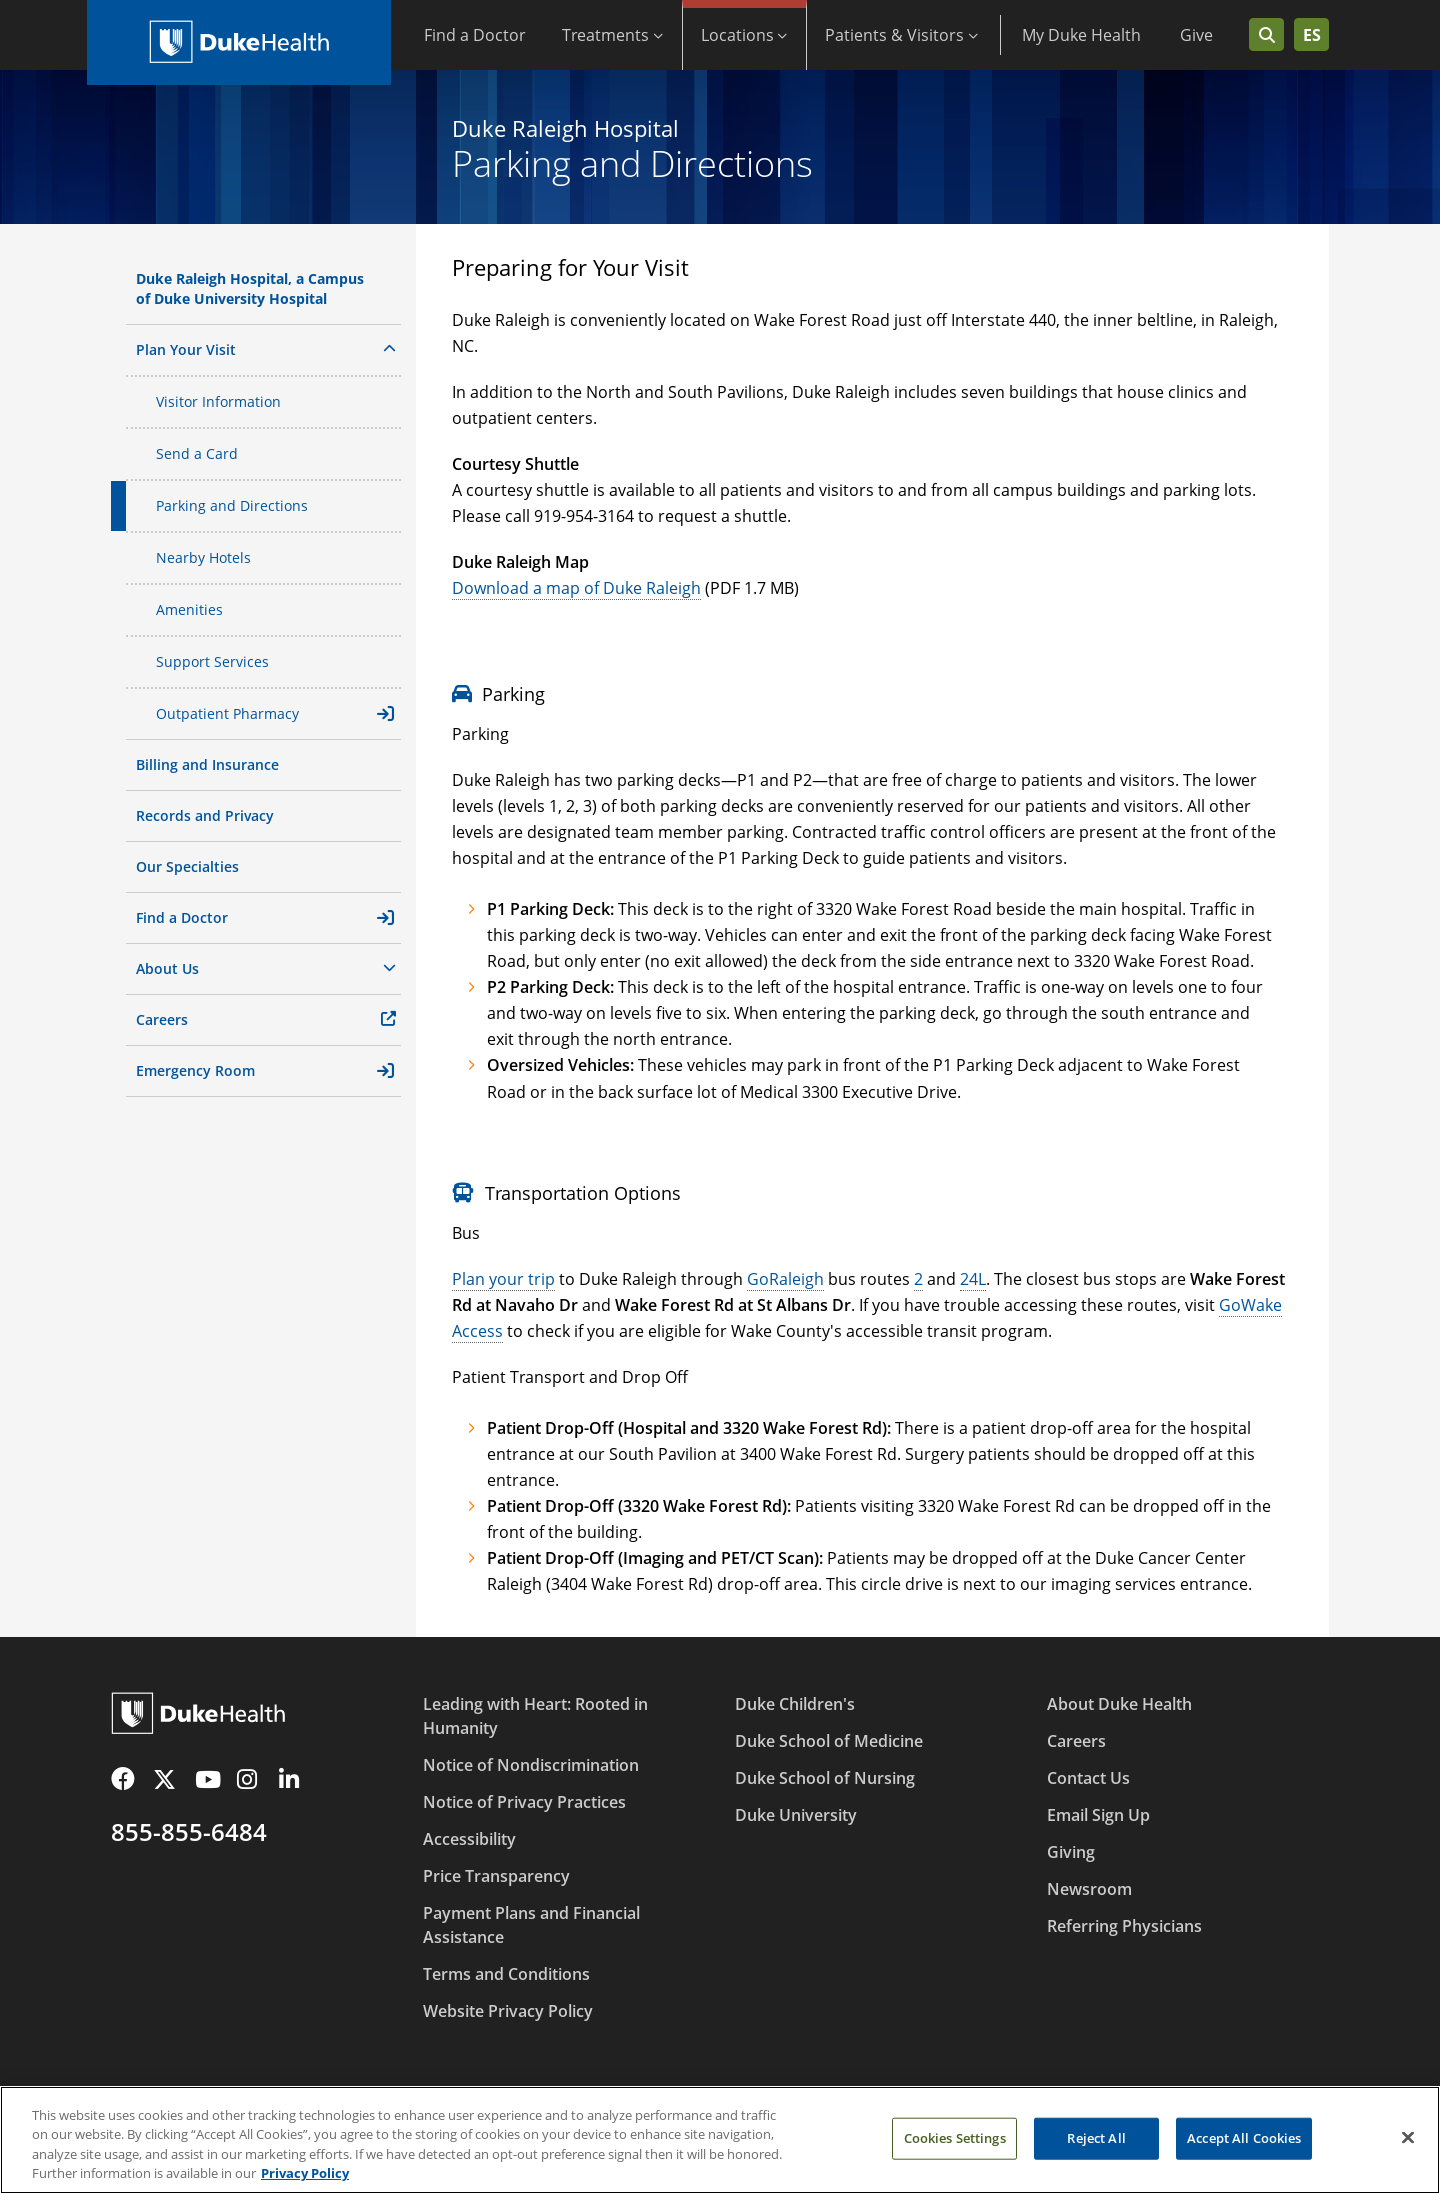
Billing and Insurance (207, 764)
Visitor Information (218, 401)
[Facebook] (126, 1779)
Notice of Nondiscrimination (531, 1765)
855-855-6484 (189, 1832)
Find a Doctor (265, 918)
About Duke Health (1119, 1704)
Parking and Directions (232, 505)
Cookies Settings (955, 2145)
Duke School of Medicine (829, 1741)
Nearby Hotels (203, 557)
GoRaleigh (785, 1279)
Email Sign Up (1098, 1815)
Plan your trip (503, 1279)
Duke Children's (795, 1704)
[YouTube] (210, 1779)
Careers (162, 1019)
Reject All (1096, 2145)
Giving (1071, 1852)
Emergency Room (265, 1071)
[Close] (1408, 2145)
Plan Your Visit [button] (266, 349)
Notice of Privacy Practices (524, 1802)
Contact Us (1088, 1778)
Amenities (189, 609)
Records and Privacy (205, 815)
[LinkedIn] (294, 1779)
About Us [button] (266, 968)
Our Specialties (187, 866)
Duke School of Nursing (825, 1778)
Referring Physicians (1124, 1926)
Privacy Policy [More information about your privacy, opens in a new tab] (305, 2181)
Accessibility (469, 1839)
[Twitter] (168, 1779)
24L (973, 1279)
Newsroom (1089, 1889)
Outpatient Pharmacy (275, 714)
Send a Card (197, 453)
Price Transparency (496, 1876)
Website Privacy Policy (508, 2011)
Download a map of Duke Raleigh (576, 588)
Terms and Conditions (506, 1974)
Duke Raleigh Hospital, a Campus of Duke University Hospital (250, 288)
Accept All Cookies (1244, 2145)
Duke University (796, 1815)
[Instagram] (252, 1779)
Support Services (212, 661)
